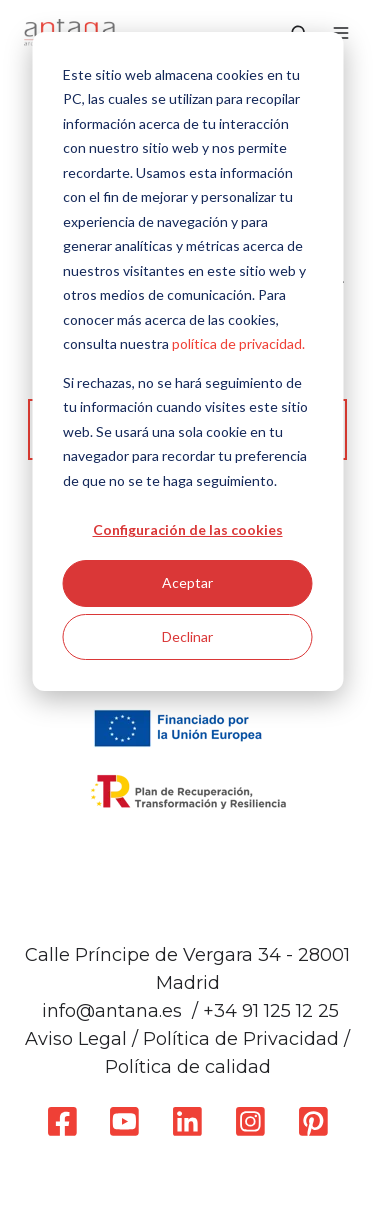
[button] (341, 33)
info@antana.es (112, 1011)
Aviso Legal (76, 1039)
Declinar (187, 636)
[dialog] (187, 361)
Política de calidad (188, 1067)
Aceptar (187, 582)
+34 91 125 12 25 (271, 1011)
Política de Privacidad (241, 1039)
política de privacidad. (238, 343)
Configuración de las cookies (188, 529)
